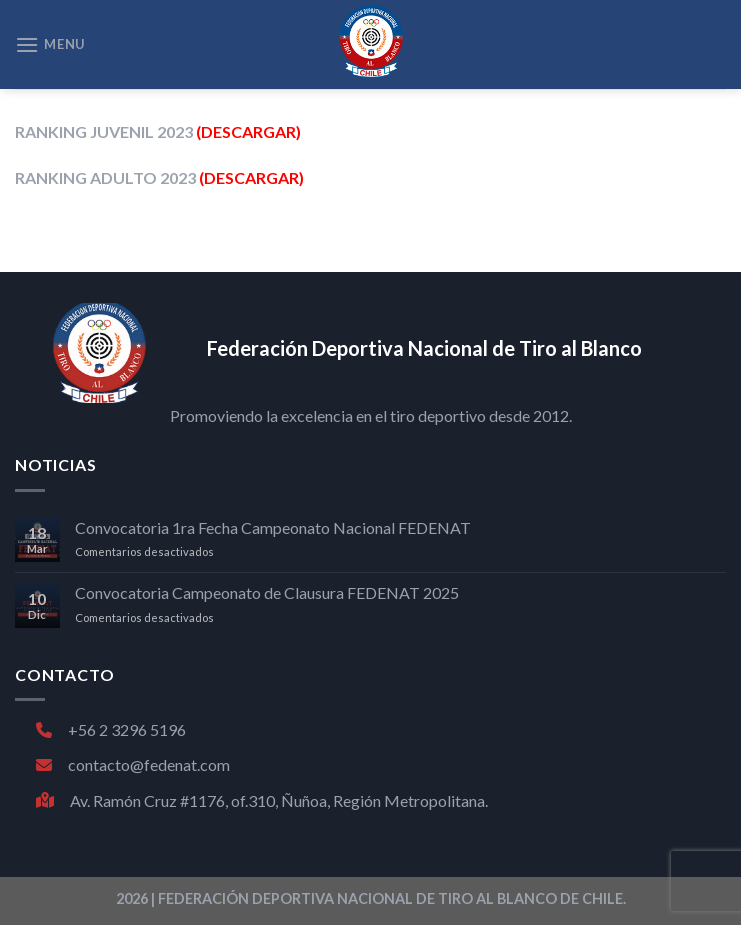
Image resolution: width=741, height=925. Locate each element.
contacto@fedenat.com (133, 764)
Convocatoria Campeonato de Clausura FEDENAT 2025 (267, 592)
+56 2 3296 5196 (111, 729)
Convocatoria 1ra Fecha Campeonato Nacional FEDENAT (273, 527)
